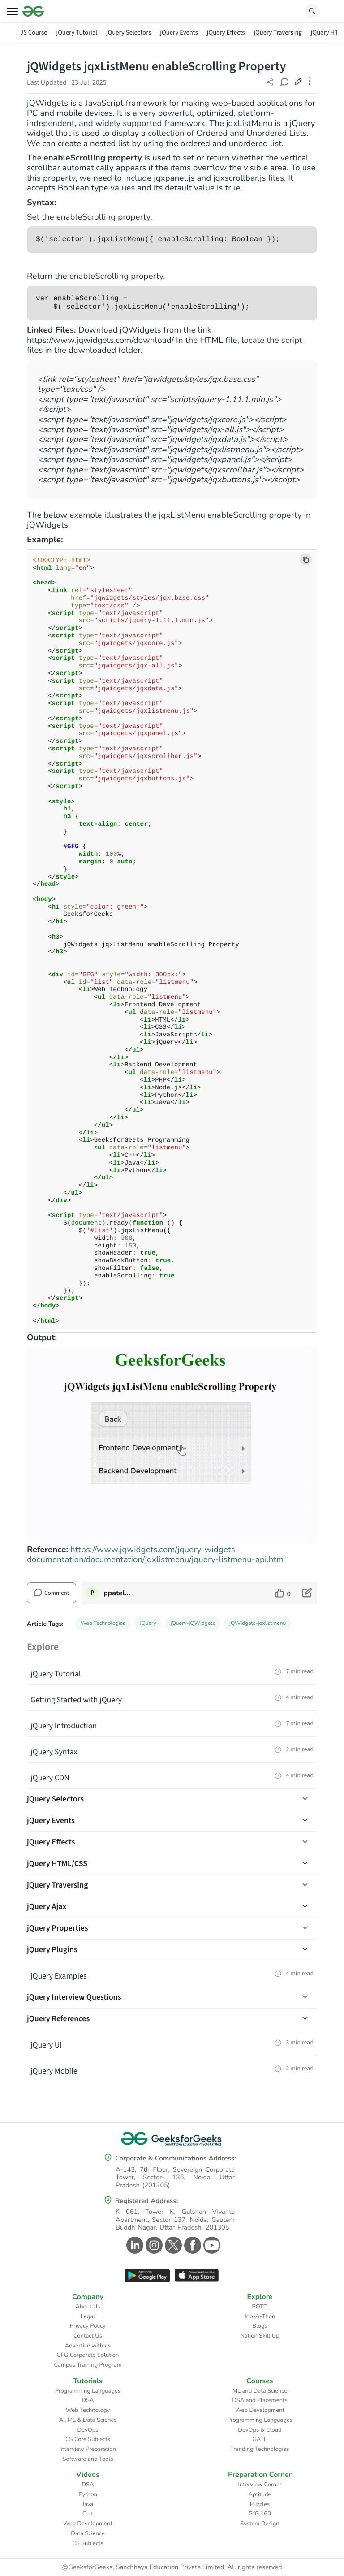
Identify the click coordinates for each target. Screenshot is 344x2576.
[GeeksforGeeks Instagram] (153, 2245)
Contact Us (87, 2336)
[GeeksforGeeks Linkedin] (133, 2245)
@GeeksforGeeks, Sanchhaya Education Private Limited (143, 2567)
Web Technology (88, 2410)
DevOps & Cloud (259, 2430)
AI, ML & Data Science (88, 2420)
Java (88, 2504)
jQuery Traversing (277, 32)
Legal (88, 2316)
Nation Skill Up (260, 2336)
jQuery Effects (226, 32)
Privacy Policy (88, 2326)
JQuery (148, 1623)
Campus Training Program (87, 2365)
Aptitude (260, 2494)
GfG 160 (260, 2514)
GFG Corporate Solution (88, 2355)
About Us (87, 2307)
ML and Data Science (259, 2391)
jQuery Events (179, 32)
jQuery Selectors (128, 32)
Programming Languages (88, 2391)
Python (87, 2494)
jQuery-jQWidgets (193, 1623)
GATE (259, 2439)
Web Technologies (103, 1623)
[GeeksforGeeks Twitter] (172, 2245)
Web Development (259, 2410)
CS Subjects (87, 2543)
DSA (88, 2400)
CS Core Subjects (87, 2439)
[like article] (283, 1593)
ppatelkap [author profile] (118, 1593)
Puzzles (260, 2504)
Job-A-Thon (260, 2316)
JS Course (33, 32)
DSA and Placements (260, 2400)
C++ (87, 2514)
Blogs (259, 2326)
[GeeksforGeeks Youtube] (210, 2245)
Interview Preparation (88, 2449)
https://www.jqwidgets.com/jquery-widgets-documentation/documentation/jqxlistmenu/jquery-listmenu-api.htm (155, 1554)
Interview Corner (259, 2485)
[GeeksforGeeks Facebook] (191, 2245)
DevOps (88, 2430)
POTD (260, 2307)
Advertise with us (88, 2346)
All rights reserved (255, 2567)
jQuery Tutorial (77, 32)
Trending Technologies (259, 2449)
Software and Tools (88, 2459)
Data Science (87, 2533)
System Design (259, 2524)
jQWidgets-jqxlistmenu (257, 1623)
